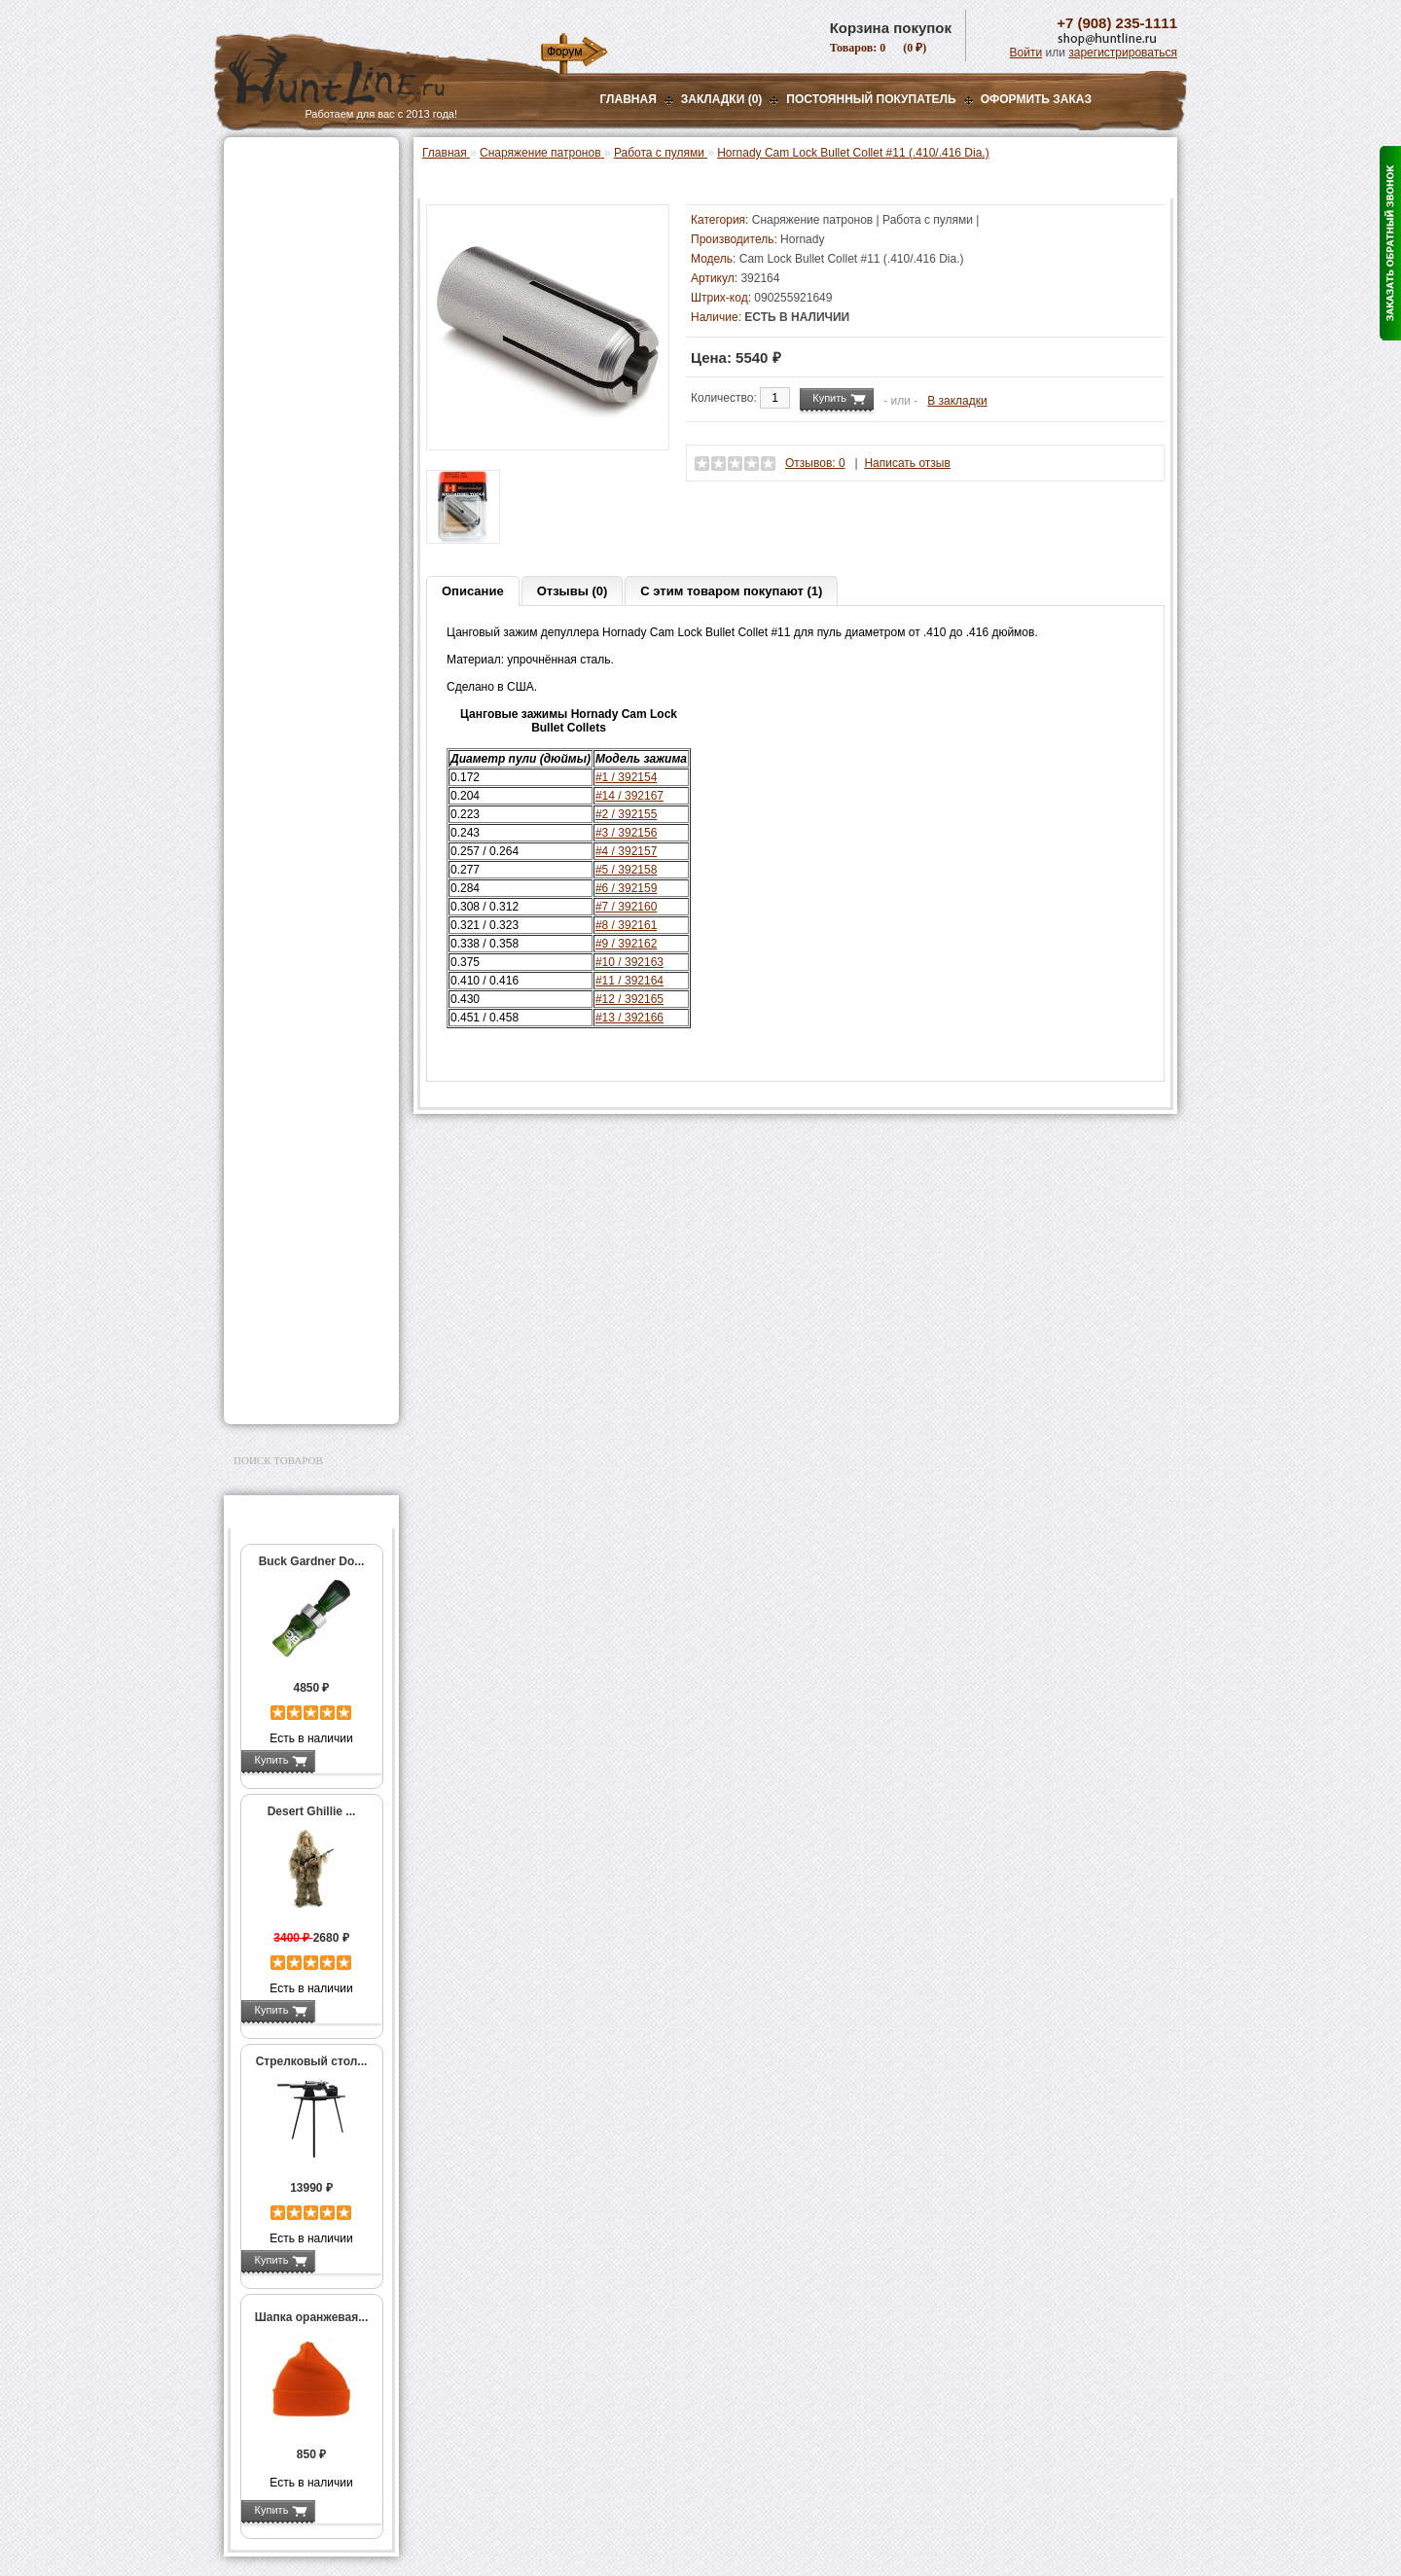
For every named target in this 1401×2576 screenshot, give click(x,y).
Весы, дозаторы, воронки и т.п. (297, 892)
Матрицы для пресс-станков (308, 674)
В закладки (957, 401)
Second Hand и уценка (300, 1393)
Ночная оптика (278, 235)
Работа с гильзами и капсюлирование (308, 742)
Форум (564, 51)
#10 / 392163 (629, 962)
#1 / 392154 (626, 777)
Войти (1026, 52)
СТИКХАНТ (283, 974)
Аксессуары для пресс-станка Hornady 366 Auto (315, 531)
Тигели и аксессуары (309, 831)
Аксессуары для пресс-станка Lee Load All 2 (315, 456)
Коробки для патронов (313, 919)
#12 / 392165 (629, 999)
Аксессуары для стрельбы (283, 1164)
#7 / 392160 (626, 906)
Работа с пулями (301, 769)
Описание (473, 591)
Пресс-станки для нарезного (300, 572)
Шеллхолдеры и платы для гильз (315, 708)
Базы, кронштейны (291, 260)
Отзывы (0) (572, 591)
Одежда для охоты (290, 1133)
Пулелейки (282, 810)
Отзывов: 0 (815, 463)
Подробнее (348, 1760)
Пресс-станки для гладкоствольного (300, 422)
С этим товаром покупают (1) (731, 591)
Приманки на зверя (291, 370)
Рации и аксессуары (295, 284)
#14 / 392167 (629, 796)
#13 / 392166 (629, 1017)
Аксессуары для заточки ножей (307, 1337)
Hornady (802, 239)
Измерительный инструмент (296, 858)
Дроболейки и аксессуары (290, 946)
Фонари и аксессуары (299, 998)
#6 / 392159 (626, 888)
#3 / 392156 (626, 833)
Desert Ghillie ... (312, 1811)
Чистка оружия (279, 1244)
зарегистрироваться (1122, 52)
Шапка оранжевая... (312, 2317)
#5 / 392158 (626, 870)
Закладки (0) (722, 99)
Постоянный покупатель (870, 99)
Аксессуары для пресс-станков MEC (315, 490)
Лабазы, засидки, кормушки (286, 339)
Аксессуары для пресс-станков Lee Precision (315, 606)
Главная (628, 99)
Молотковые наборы (309, 790)
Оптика (257, 211)
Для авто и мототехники (306, 1369)
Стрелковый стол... (312, 2061)
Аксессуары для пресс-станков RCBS (315, 640)
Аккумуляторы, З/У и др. (306, 1022)
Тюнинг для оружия (293, 1220)
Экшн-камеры (276, 1071)
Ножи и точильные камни (310, 1306)
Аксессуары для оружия (306, 1195)
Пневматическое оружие (307, 187)
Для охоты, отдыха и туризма (296, 1275)
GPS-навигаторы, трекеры (287, 1102)
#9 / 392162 (626, 943)
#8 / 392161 (626, 925)
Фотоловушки (276, 1047)
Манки (254, 308)
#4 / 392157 (626, 851)
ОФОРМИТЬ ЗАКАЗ (1036, 99)
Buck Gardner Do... (312, 1561)
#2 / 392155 (626, 814)
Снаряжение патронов (301, 395)
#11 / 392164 (629, 980)
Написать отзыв (907, 463)
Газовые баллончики (297, 162)
